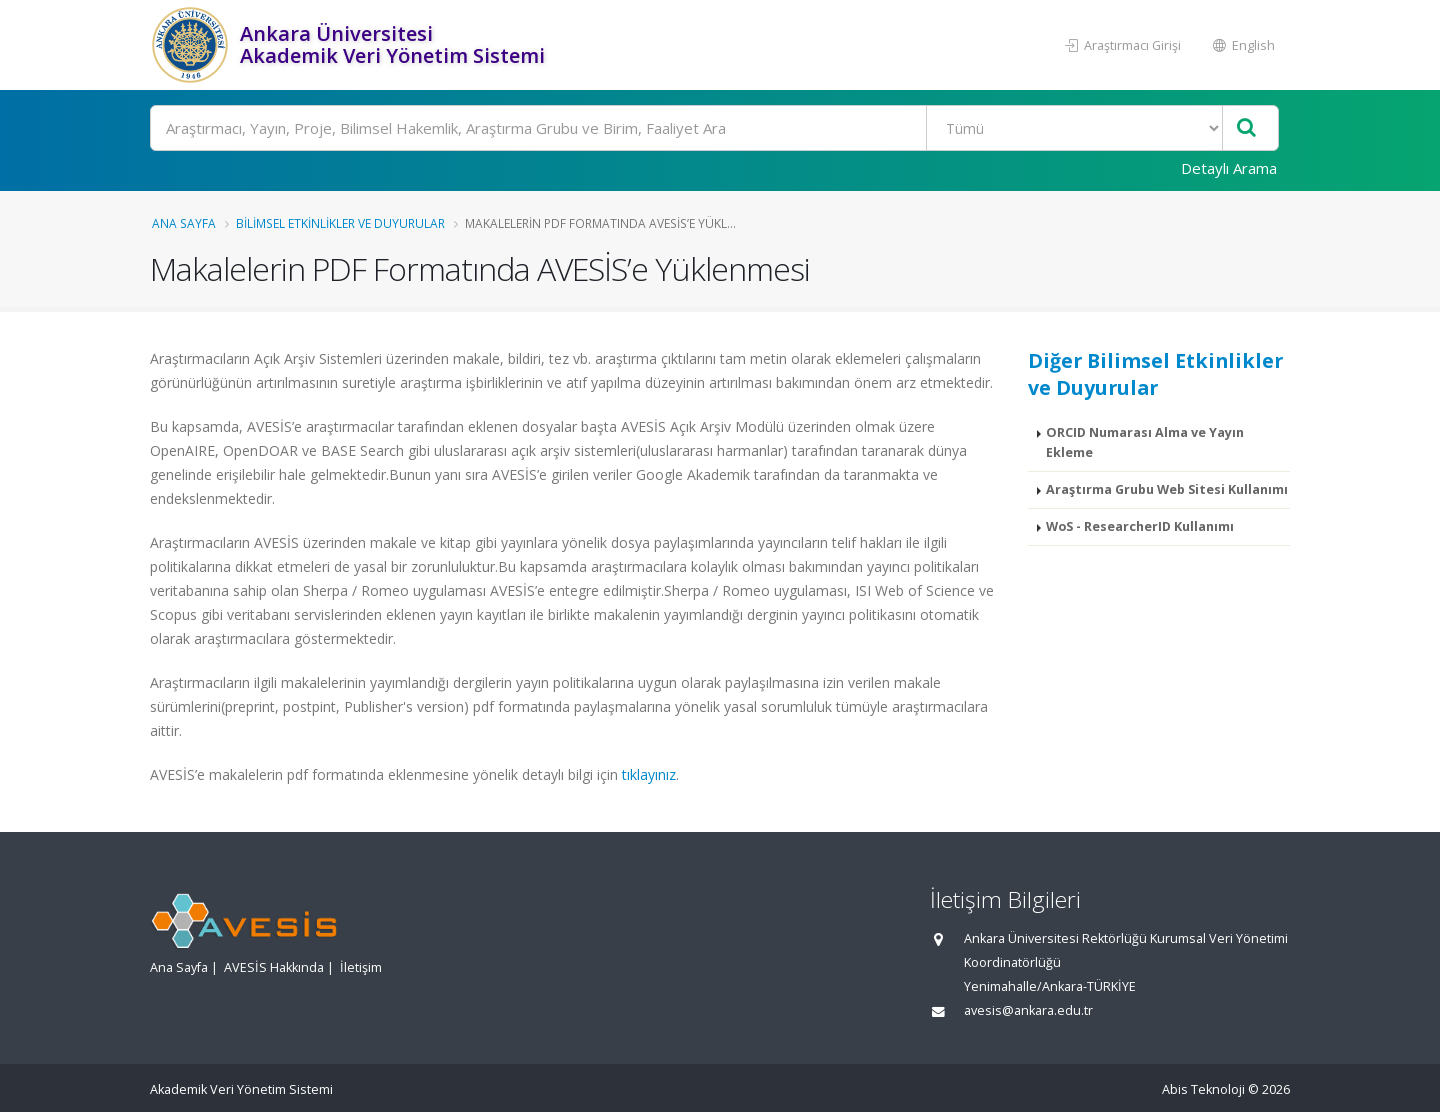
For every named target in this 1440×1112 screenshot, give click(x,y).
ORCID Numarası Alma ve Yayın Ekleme (1145, 442)
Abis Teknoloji (1203, 1089)
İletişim (361, 967)
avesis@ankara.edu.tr (1028, 1010)
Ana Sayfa (184, 223)
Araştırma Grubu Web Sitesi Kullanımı (1167, 489)
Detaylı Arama (1229, 168)
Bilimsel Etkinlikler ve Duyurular (340, 223)
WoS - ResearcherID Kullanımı (1140, 526)
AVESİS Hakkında (274, 967)
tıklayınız (649, 774)
